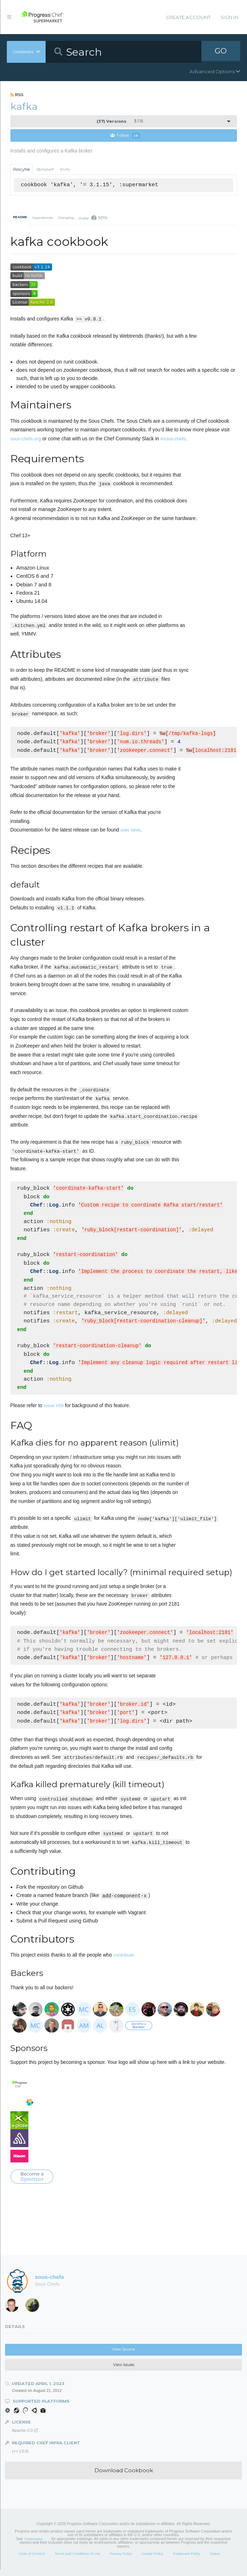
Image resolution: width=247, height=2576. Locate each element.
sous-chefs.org (25, 439)
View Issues (123, 2371)
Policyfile (21, 169)
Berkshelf (45, 169)
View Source (123, 2355)
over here (130, 830)
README (20, 217)
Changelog (66, 218)
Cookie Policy (152, 2560)
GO (220, 52)
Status (215, 2560)
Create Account (188, 17)
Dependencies (42, 218)
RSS (17, 95)
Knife (65, 169)
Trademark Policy (186, 2560)
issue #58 (53, 1411)
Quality (93, 218)
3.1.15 (120, 121)
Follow (125, 136)
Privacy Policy (121, 2560)
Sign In (229, 17)
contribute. (124, 1961)
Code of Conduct (31, 2560)
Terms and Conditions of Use (77, 2560)
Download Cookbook (123, 2476)
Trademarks (33, 2545)
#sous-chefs (173, 439)
